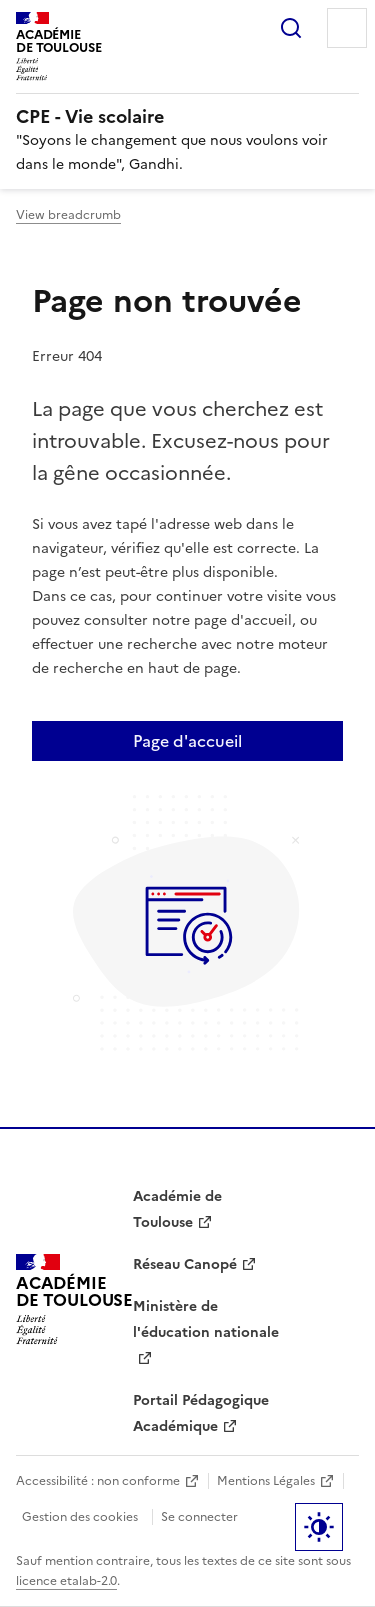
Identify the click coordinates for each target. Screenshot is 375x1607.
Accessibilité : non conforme (98, 1481)
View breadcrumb (68, 215)
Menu (347, 28)
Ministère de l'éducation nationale (206, 1319)
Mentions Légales (266, 1481)
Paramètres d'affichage (319, 1527)
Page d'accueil (187, 741)
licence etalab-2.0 (66, 1581)
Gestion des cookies (80, 1517)
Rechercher (291, 28)
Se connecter (199, 1517)
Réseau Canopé (185, 1264)
